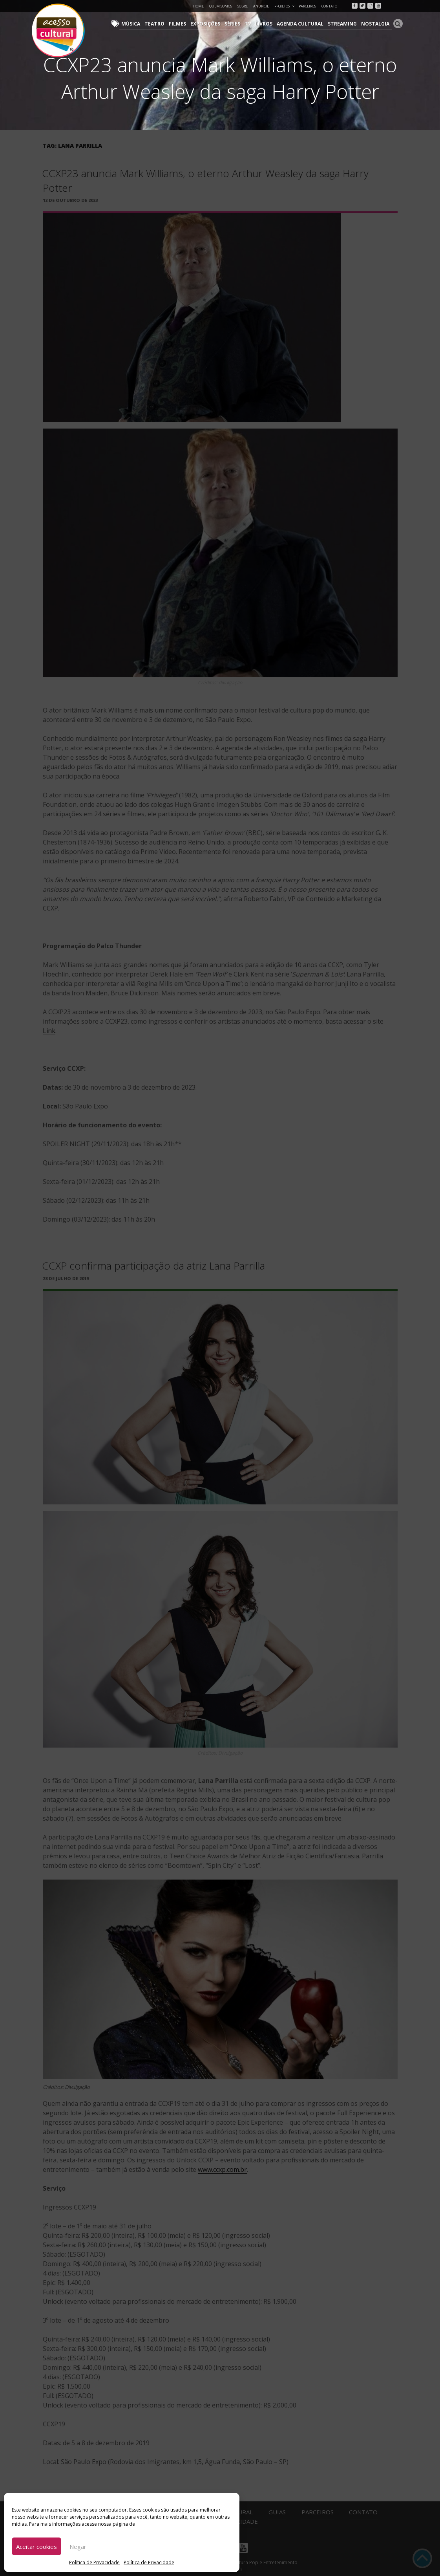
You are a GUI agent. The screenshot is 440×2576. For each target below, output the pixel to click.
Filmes (182, 23)
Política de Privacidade (94, 2562)
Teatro (160, 23)
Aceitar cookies (36, 2546)
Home (198, 6)
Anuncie (261, 6)
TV (251, 23)
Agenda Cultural (302, 23)
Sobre (242, 6)
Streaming (344, 23)
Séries (236, 23)
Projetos (284, 6)
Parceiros (307, 6)
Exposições (210, 23)
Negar (77, 2546)
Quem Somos (220, 6)
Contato (329, 6)
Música (137, 23)
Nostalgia (376, 23)
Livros (267, 23)
